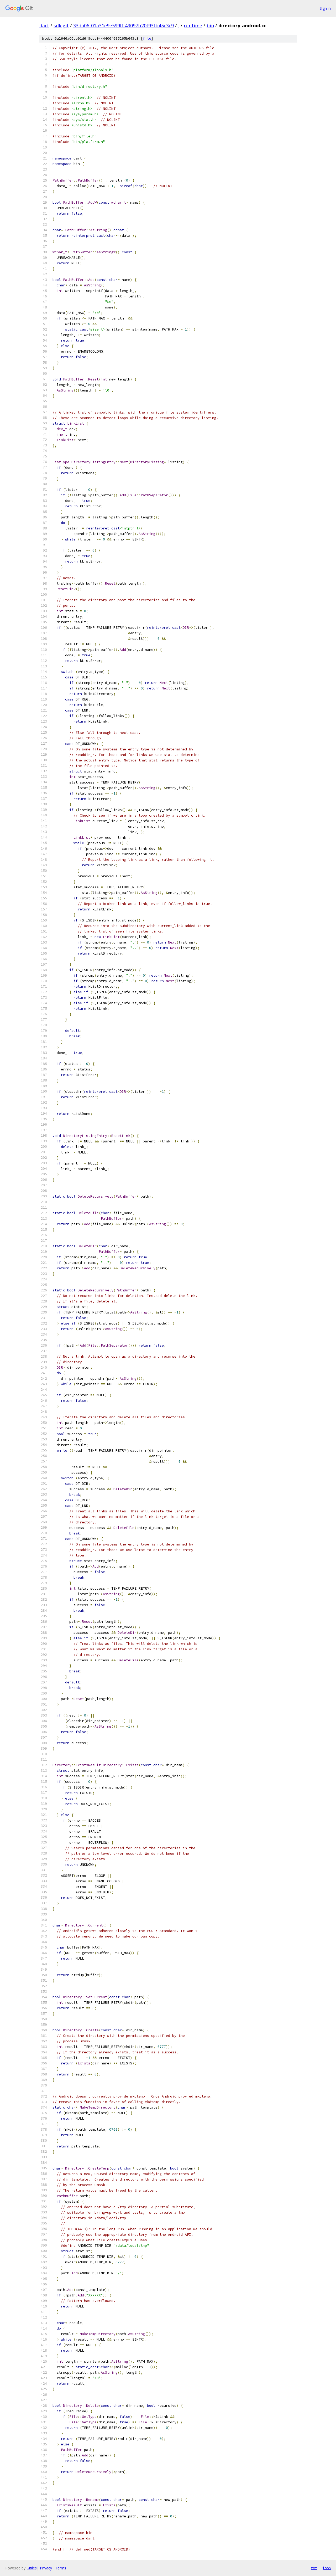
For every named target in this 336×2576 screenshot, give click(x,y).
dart (44, 25)
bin (210, 25)
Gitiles (32, 2567)
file (147, 38)
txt (314, 2567)
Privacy (46, 2567)
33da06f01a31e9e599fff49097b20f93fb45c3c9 (123, 25)
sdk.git (61, 25)
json (326, 2567)
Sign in (325, 8)
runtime (193, 25)
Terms (60, 2567)
